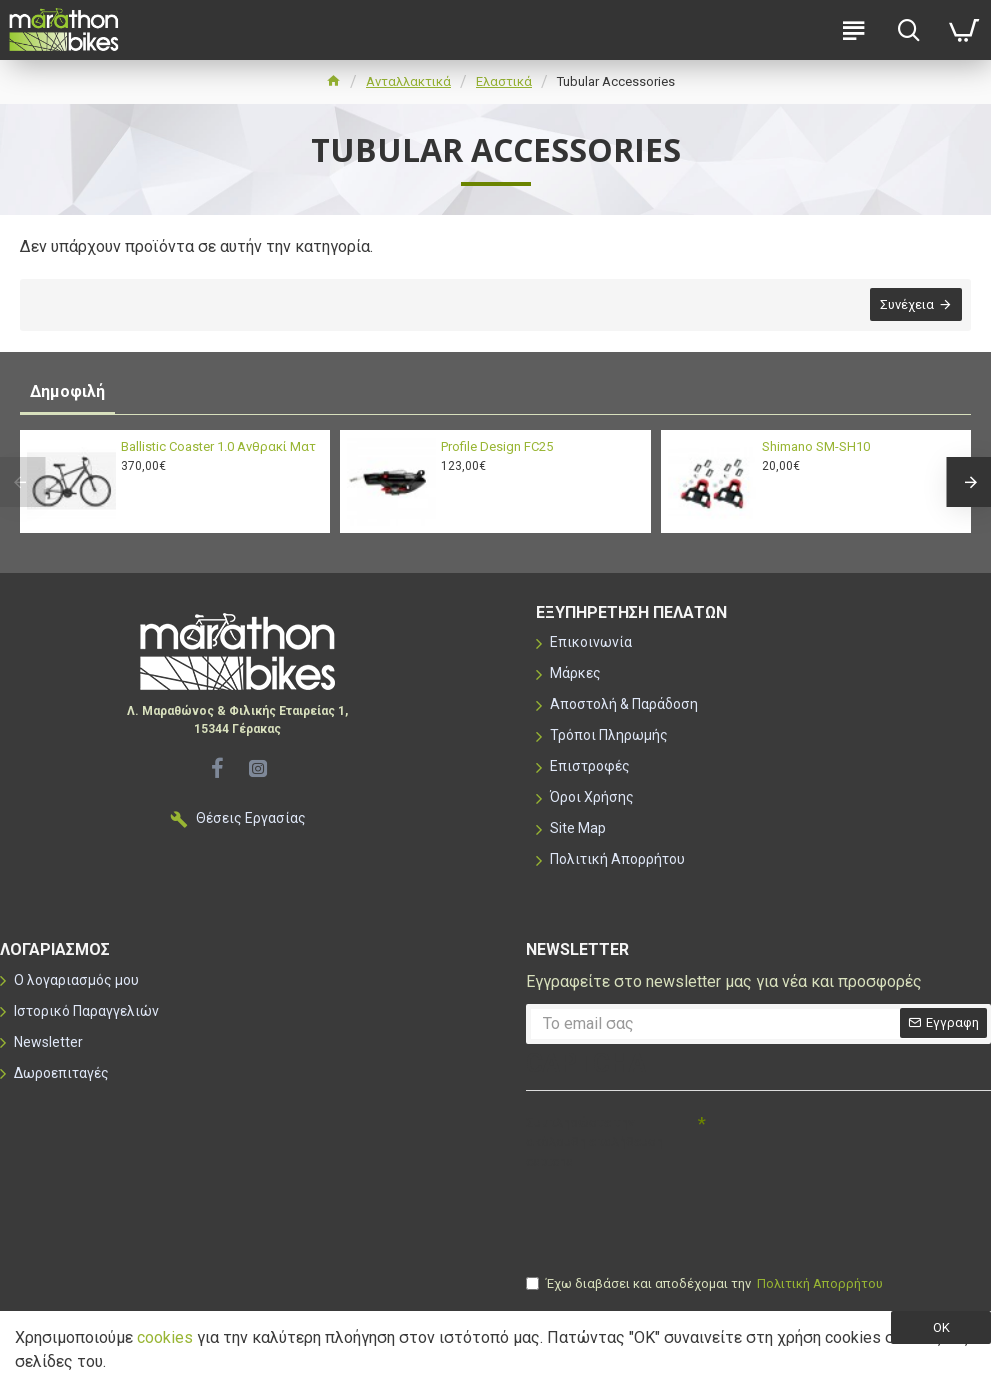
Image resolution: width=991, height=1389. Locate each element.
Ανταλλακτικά (408, 81)
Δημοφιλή (67, 391)
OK (941, 1327)
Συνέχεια (906, 305)
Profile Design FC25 (497, 446)
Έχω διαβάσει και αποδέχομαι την (706, 1284)
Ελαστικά (504, 81)
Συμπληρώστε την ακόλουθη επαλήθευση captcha (594, 1142)
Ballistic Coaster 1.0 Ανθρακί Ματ (218, 446)
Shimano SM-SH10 (816, 446)
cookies (165, 1337)
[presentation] (666, 1212)
